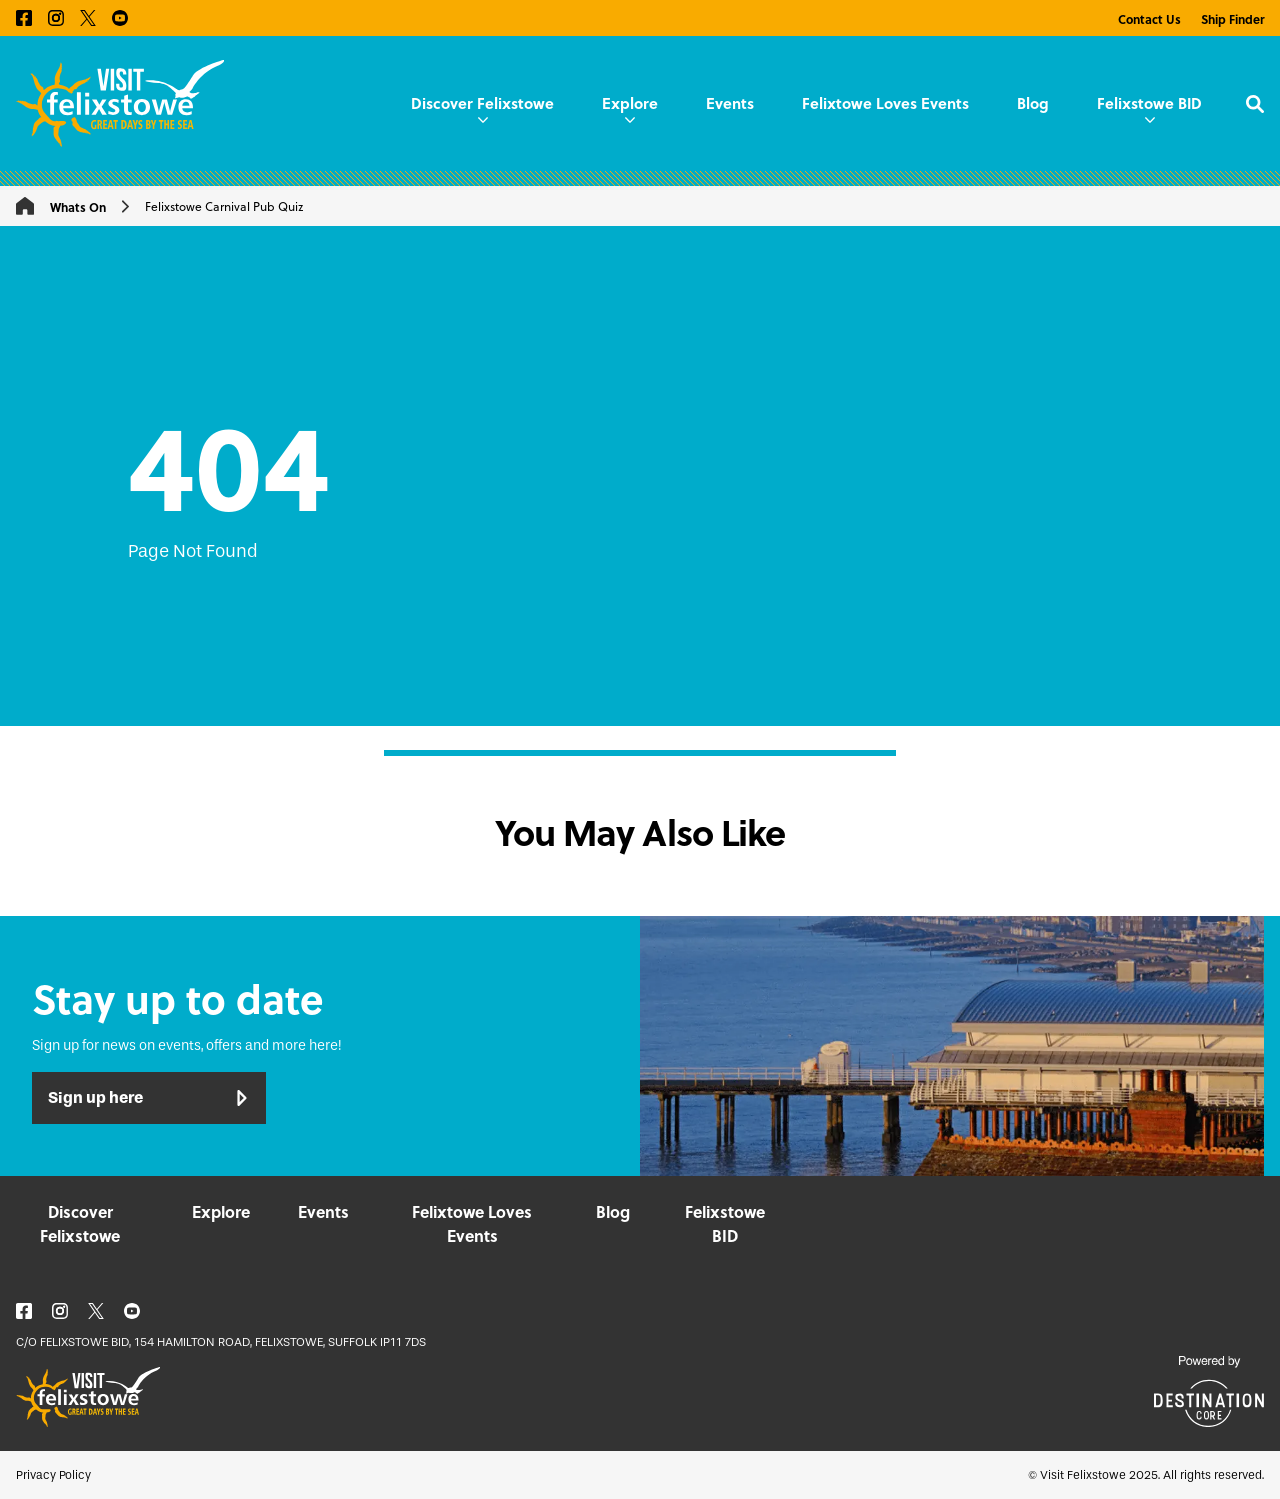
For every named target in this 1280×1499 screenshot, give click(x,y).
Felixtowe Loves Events (885, 103)
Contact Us (1149, 19)
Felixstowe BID (1149, 107)
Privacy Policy (53, 1475)
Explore (630, 107)
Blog (1033, 103)
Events (730, 103)
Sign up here (149, 1097)
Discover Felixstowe (482, 107)
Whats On (78, 207)
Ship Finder (1232, 19)
